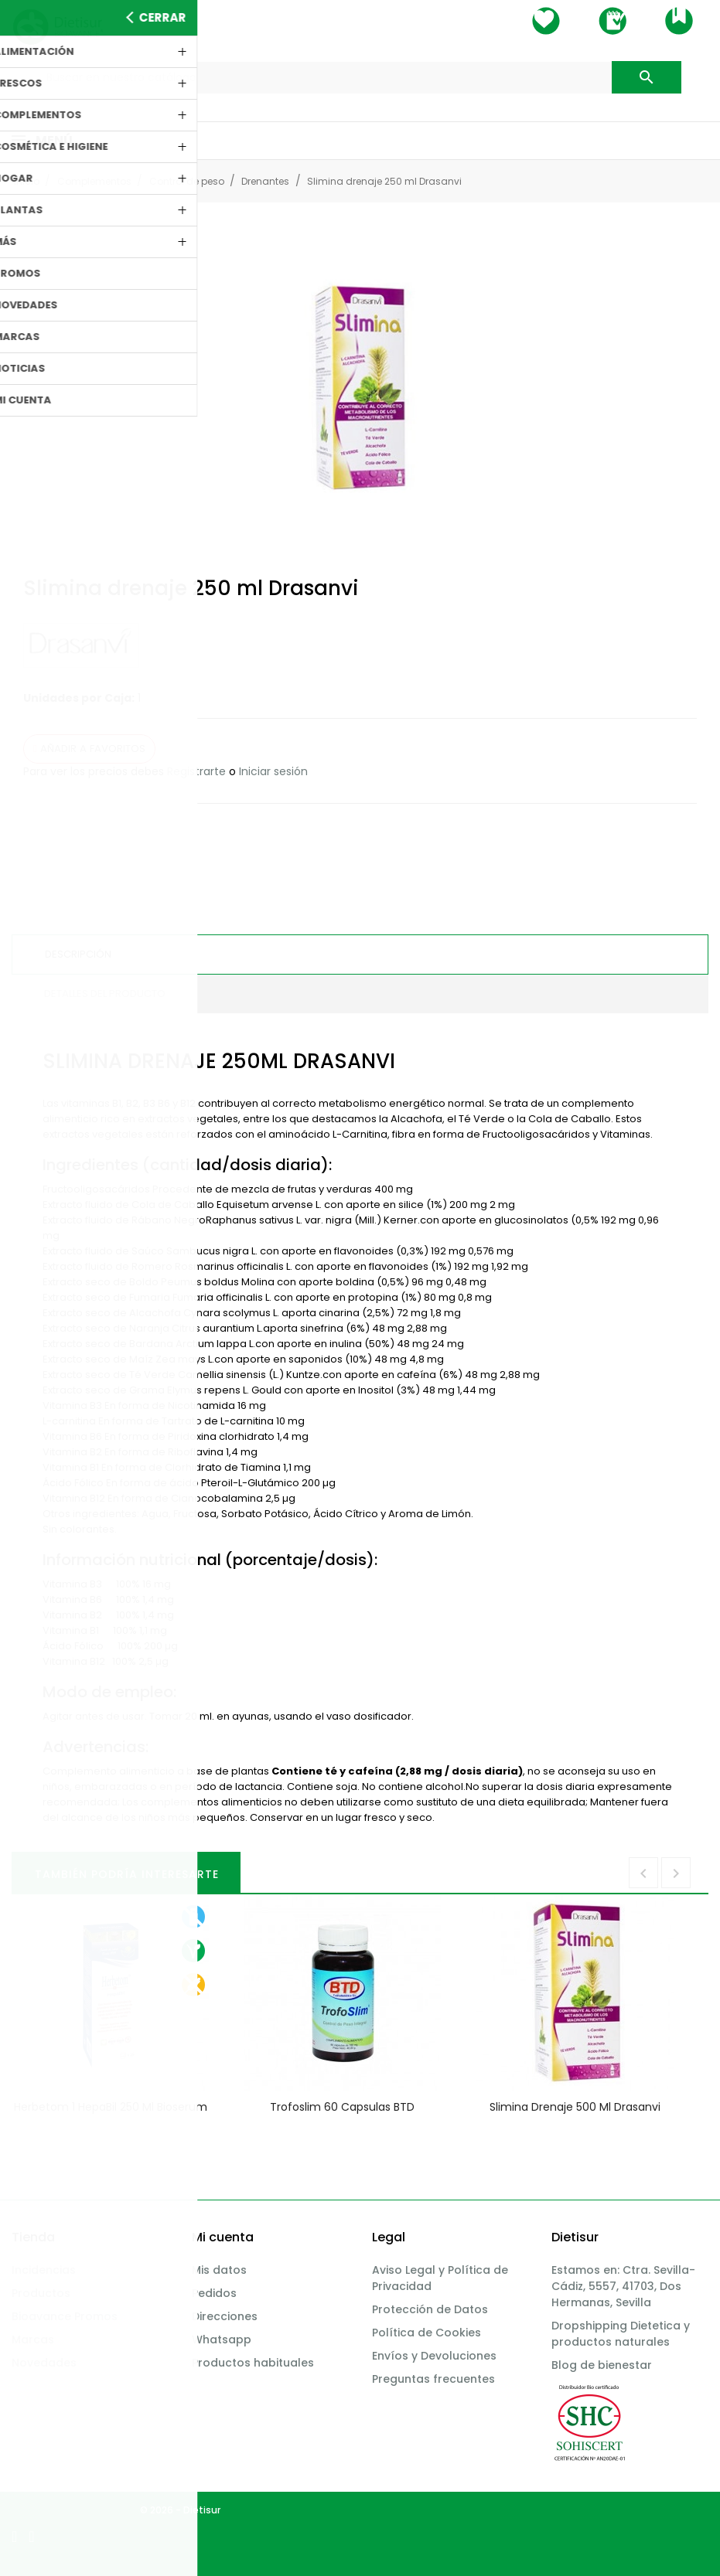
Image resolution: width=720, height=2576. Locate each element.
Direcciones (225, 2316)
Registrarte (196, 771)
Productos (41, 2293)
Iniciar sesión (273, 771)
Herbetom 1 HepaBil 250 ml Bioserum (110, 2107)
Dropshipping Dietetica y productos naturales (620, 2334)
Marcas (33, 2339)
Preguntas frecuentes (433, 2379)
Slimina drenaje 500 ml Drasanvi (575, 2107)
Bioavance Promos (65, 2316)
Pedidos (214, 2293)
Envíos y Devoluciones (434, 2355)
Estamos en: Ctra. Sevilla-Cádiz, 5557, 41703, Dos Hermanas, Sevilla (623, 2286)
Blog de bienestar (601, 2365)
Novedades (44, 2362)
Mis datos (219, 2270)
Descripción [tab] (78, 954)
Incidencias (44, 2270)
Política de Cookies (426, 2332)
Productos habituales (253, 2362)
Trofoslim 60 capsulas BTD (342, 2107)
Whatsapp (221, 2339)
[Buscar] (360, 78)
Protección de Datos (430, 2309)
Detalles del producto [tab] (104, 993)
